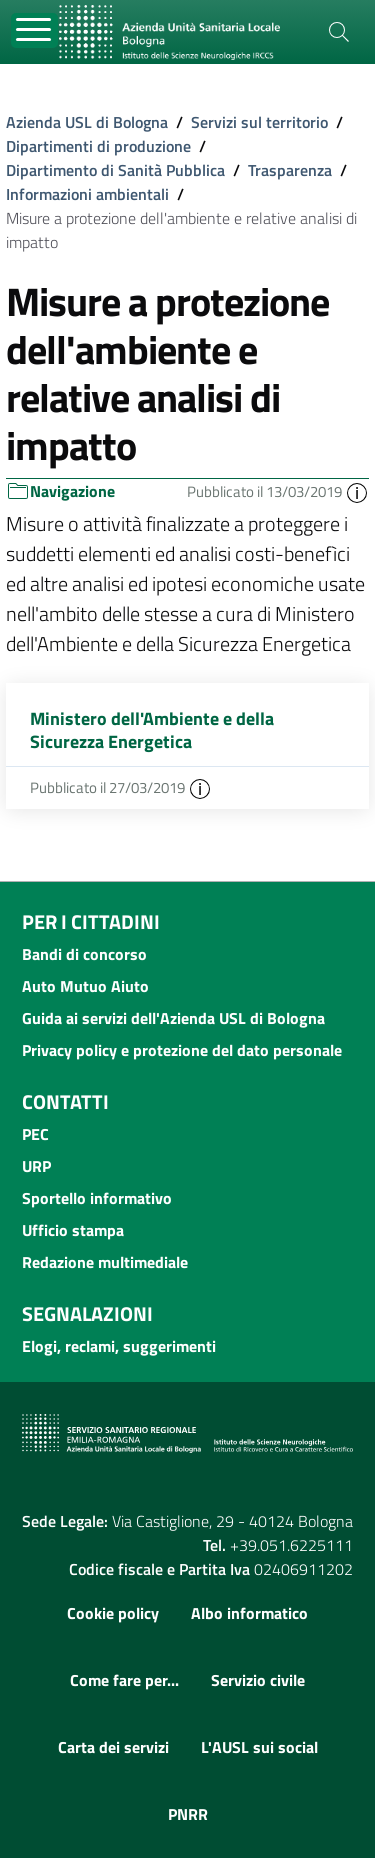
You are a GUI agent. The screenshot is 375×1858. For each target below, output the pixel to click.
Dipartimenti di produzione (98, 146)
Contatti (65, 1101)
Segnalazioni (87, 1313)
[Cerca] (339, 32)
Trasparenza (290, 170)
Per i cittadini (91, 921)
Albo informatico (249, 1613)
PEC (35, 1134)
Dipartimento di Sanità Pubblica (115, 170)
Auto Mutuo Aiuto (85, 986)
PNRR (188, 1814)
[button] (357, 491)
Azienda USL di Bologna (87, 122)
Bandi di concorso (84, 954)
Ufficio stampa (73, 1230)
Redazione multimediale (105, 1262)
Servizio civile (258, 1680)
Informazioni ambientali (87, 194)
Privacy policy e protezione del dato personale (182, 1050)
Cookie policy (113, 1613)
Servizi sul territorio (259, 122)
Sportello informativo (97, 1198)
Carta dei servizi (113, 1747)
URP (36, 1166)
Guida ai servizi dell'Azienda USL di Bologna (173, 1018)
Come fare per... (124, 1680)
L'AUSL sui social (259, 1747)
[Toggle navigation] (34, 30)
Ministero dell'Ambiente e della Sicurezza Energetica (152, 730)
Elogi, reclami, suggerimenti (119, 1346)
